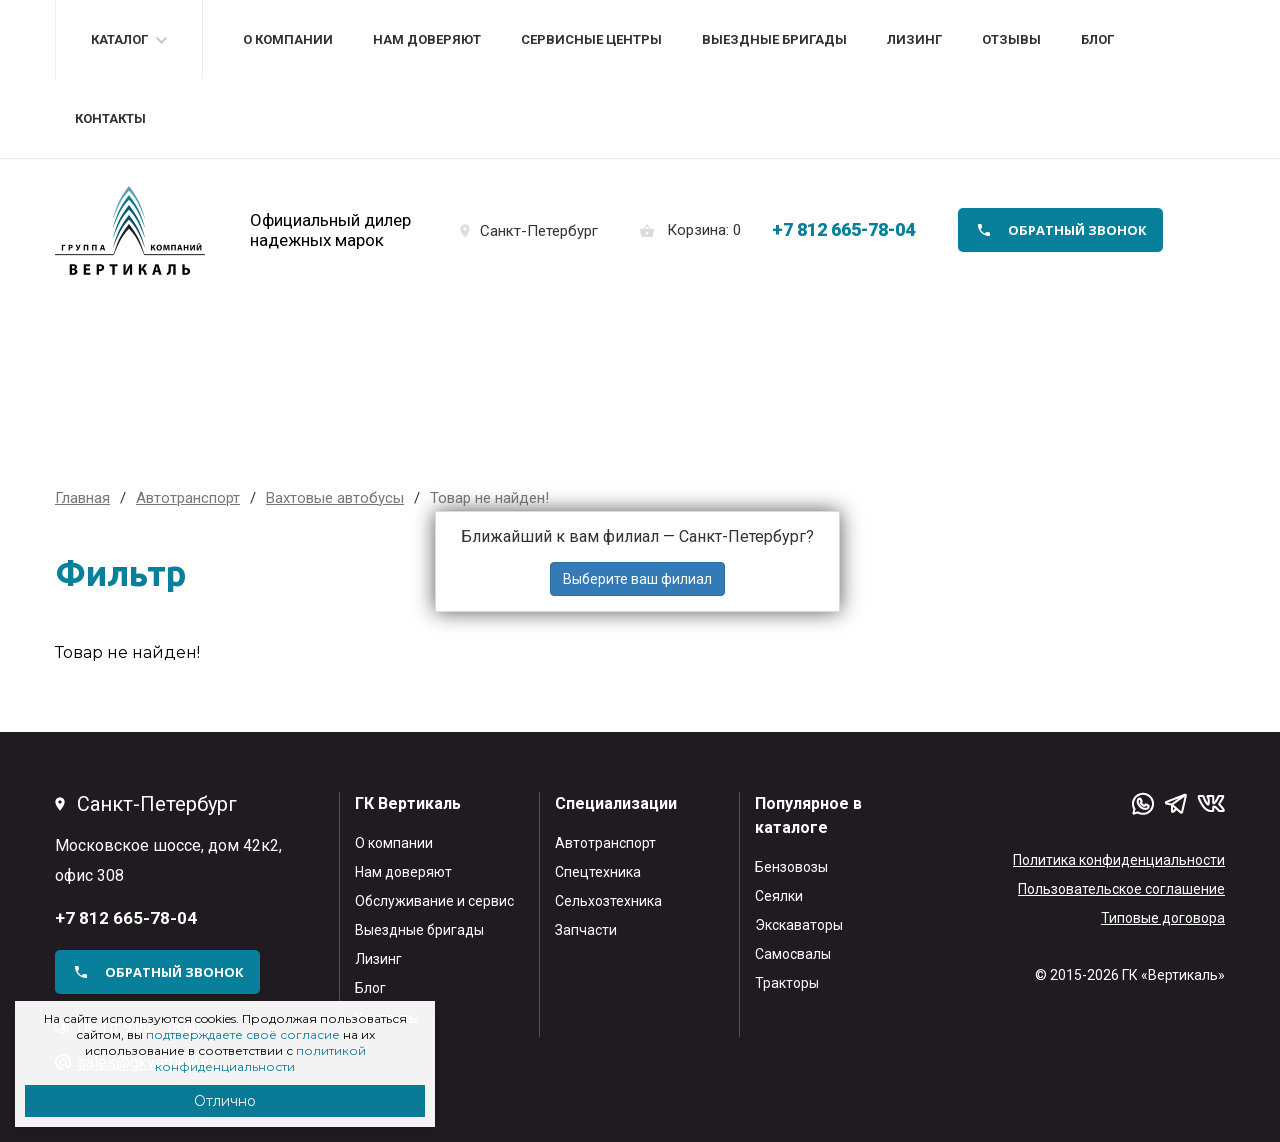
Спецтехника (598, 872)
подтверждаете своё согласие (243, 1034)
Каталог (119, 39)
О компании (288, 39)
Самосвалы (793, 954)
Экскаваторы (799, 925)
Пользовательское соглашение (1121, 889)
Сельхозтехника (608, 901)
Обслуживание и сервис (434, 901)
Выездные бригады (774, 39)
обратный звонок (1077, 230)
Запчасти (586, 930)
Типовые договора (1163, 918)
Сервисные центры (591, 39)
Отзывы (1011, 39)
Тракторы (787, 983)
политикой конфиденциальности (260, 1058)
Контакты (110, 118)
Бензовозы (791, 867)
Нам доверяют (427, 39)
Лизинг (914, 39)
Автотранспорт (605, 843)
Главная (82, 498)
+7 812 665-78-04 (843, 229)
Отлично (225, 1101)
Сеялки (779, 896)
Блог (1097, 39)
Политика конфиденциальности (1119, 860)
